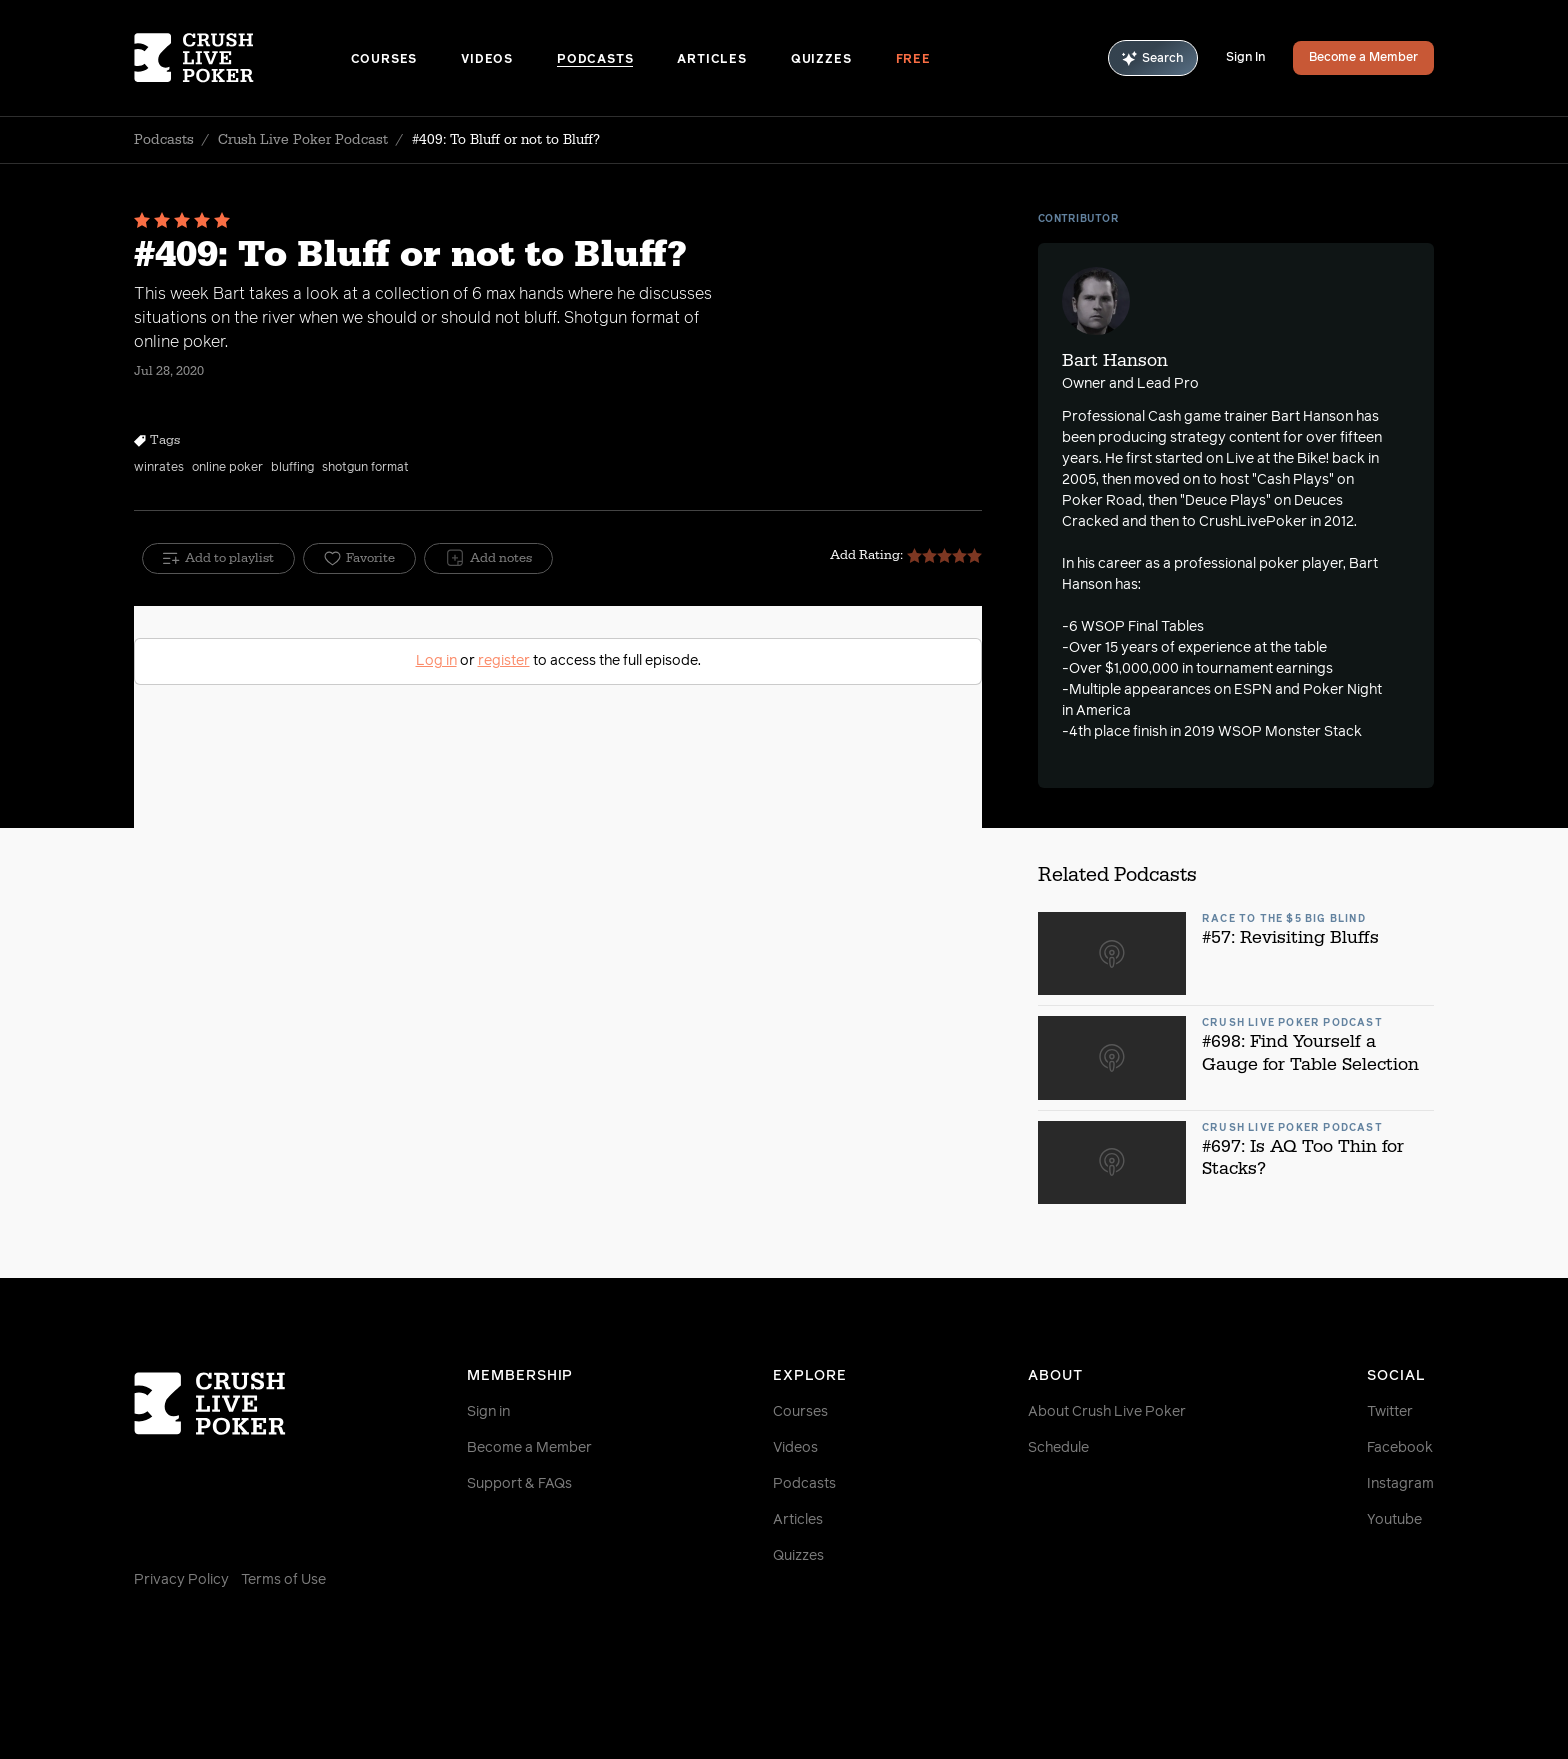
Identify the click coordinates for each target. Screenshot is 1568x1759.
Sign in (488, 1412)
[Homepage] (242, 58)
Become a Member (1363, 58)
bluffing (292, 468)
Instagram (1400, 1484)
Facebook (1400, 1448)
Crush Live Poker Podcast (303, 140)
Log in (436, 661)
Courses (384, 60)
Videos (487, 60)
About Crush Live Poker (1107, 1412)
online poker (227, 468)
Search (1153, 58)
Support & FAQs (519, 1484)
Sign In (1245, 58)
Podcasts (595, 60)
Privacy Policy (181, 1580)
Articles (711, 60)
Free (913, 60)
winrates (159, 468)
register (504, 661)
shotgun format (365, 468)
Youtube (1394, 1520)
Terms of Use (283, 1580)
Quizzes (821, 60)
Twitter (1390, 1412)
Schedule (1058, 1448)
